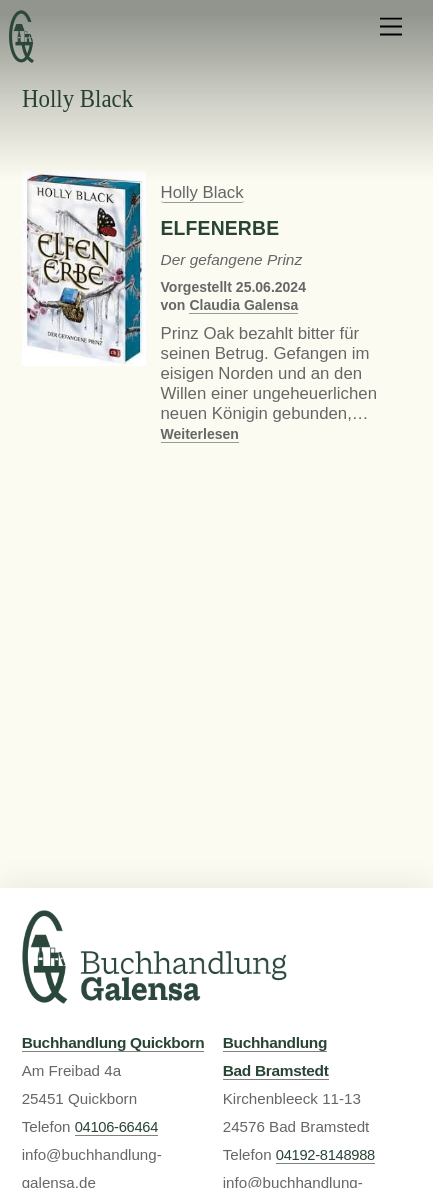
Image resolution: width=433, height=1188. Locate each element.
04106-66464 (116, 1127)
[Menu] (391, 27)
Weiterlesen (200, 434)
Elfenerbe (220, 228)
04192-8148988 (325, 1155)
